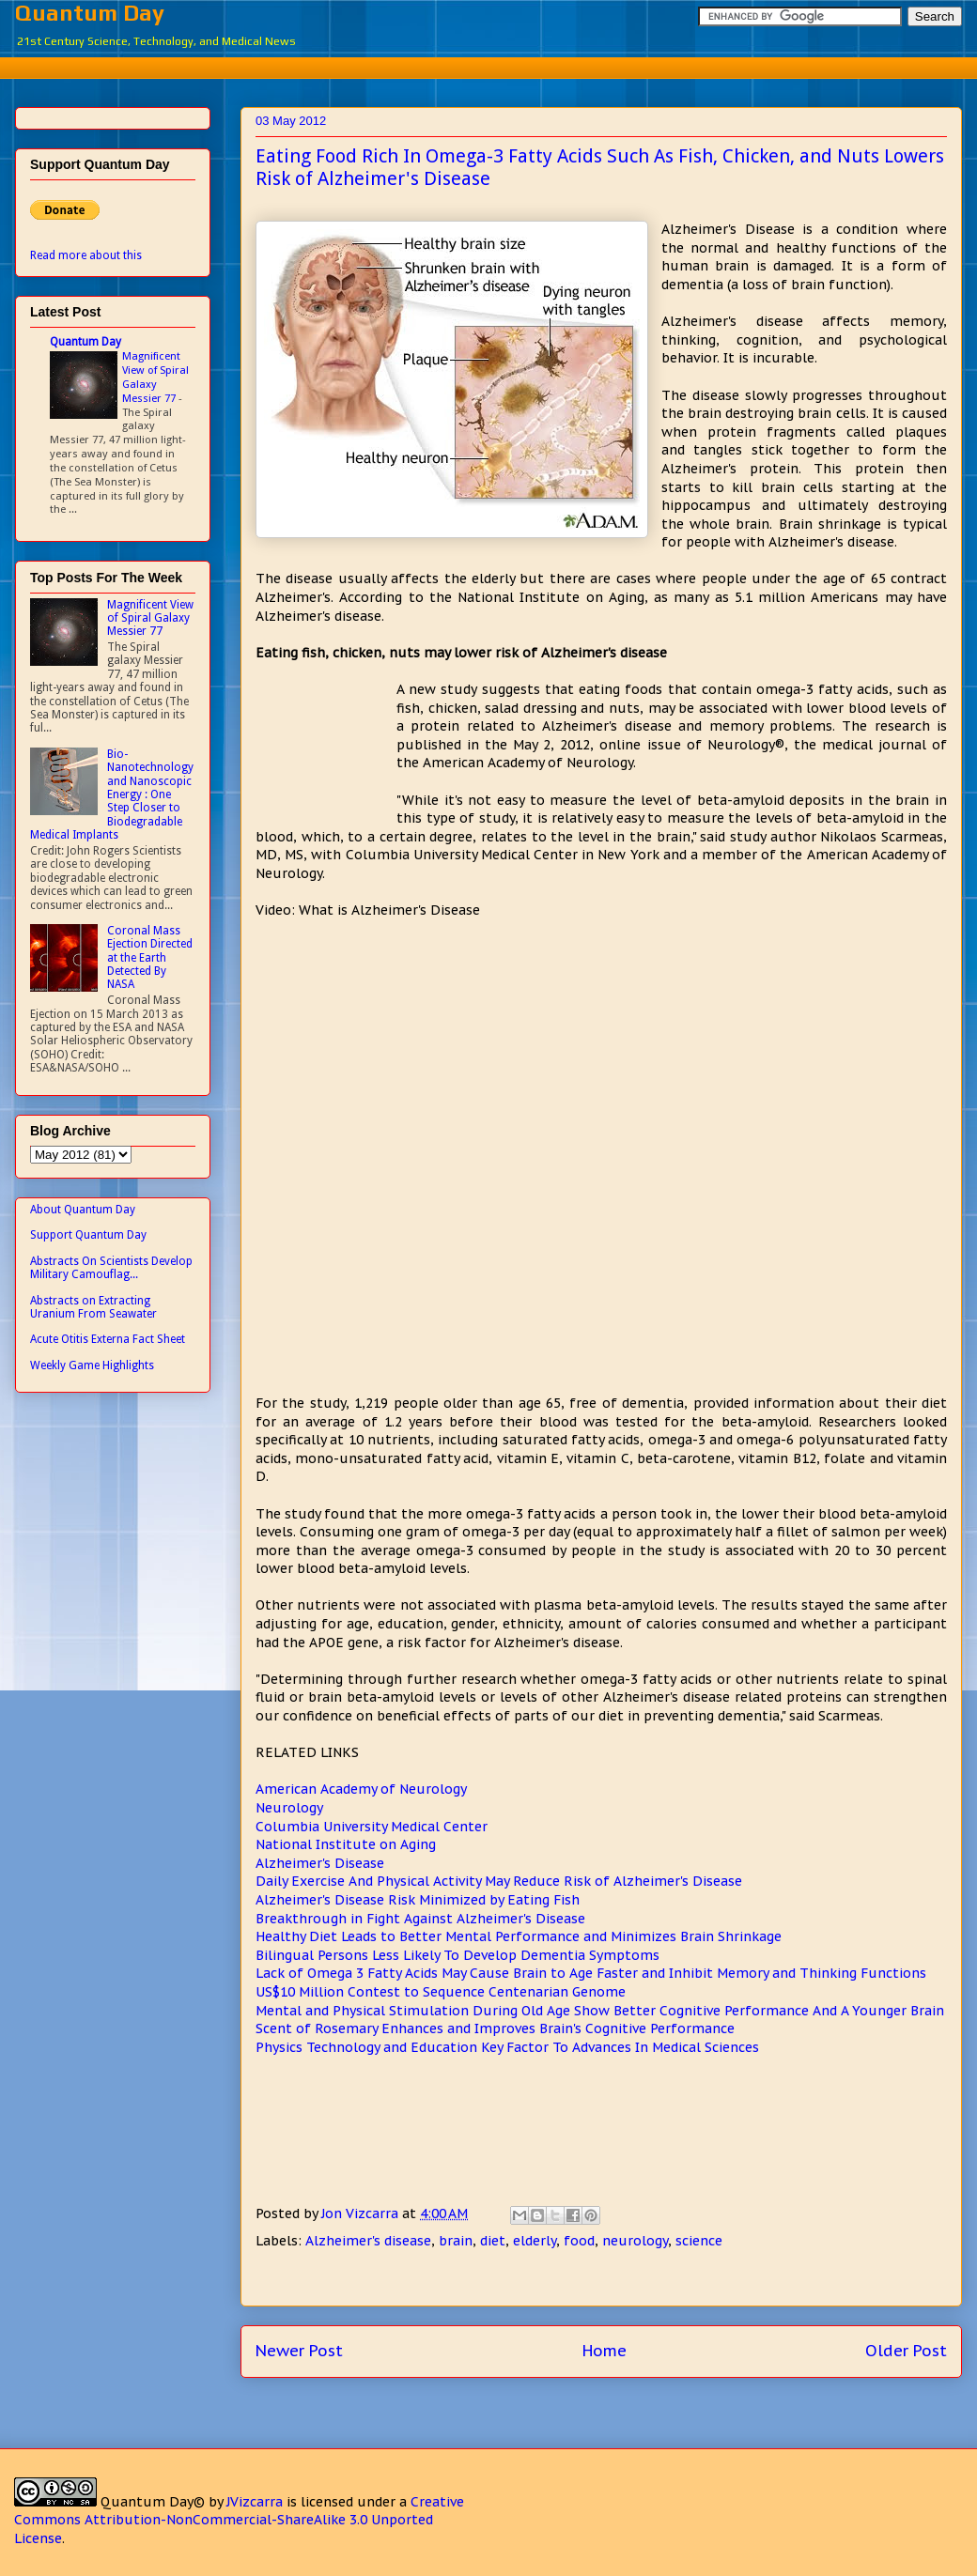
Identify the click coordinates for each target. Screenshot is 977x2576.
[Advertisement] (326, 751)
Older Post (906, 2350)
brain (456, 2240)
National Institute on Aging (346, 1844)
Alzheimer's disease (368, 2240)
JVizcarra (254, 2501)
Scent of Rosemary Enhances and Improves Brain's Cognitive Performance (495, 2028)
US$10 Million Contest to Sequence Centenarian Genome (441, 1991)
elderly (534, 2240)
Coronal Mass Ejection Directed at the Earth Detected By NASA (150, 958)
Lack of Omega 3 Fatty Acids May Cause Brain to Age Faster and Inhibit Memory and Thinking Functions (591, 1973)
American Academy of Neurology (361, 1789)
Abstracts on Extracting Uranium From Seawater (93, 1307)
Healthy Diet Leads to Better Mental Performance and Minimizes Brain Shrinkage (519, 1936)
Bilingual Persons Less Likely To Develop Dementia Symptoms (457, 1955)
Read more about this (86, 255)
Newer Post (299, 2350)
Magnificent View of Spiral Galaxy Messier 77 (155, 376)
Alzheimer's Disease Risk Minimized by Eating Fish (418, 1899)
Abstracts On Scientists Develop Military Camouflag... (111, 1268)
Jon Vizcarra (361, 2213)
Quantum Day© (153, 2501)
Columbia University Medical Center (372, 1826)
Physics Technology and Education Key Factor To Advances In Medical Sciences (507, 2047)
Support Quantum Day (88, 1235)
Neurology (289, 1807)
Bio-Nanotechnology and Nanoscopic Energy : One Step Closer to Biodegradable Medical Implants (112, 794)
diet (492, 2240)
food (579, 2240)
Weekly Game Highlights (92, 1365)
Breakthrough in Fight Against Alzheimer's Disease (420, 1918)
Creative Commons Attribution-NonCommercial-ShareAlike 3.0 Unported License (239, 2520)
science (698, 2240)
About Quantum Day (82, 1209)
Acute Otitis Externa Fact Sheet (107, 1339)
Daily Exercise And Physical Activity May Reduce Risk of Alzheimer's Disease (499, 1881)
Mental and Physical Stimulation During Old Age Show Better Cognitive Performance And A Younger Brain (600, 2010)
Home (604, 2350)
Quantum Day (89, 12)
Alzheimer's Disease (320, 1863)
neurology (635, 2240)
